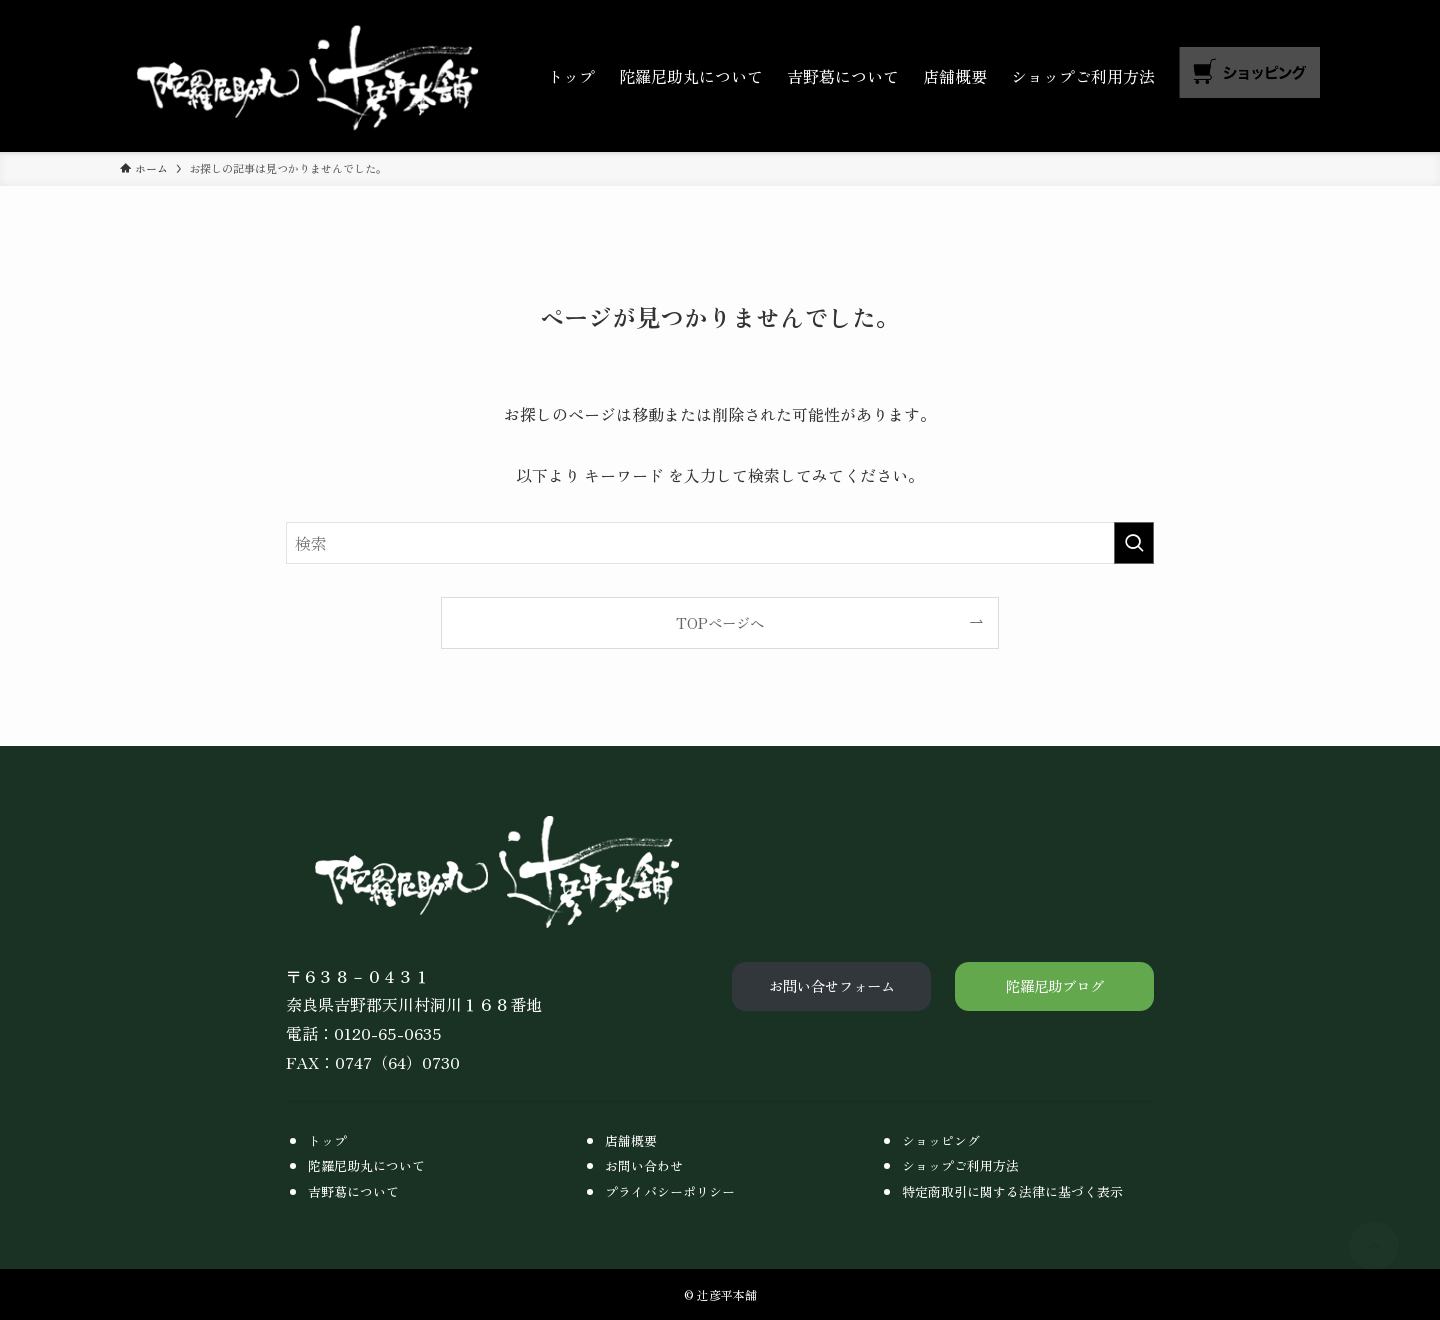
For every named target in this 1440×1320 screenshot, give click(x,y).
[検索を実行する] (1134, 543)
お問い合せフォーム (832, 985)
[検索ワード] (720, 543)
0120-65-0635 (388, 1033)
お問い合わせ (644, 1165)
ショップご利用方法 (960, 1165)
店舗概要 (631, 1140)
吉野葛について (353, 1191)
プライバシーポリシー (670, 1191)
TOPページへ (720, 622)
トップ (327, 1140)
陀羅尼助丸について (366, 1165)
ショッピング (941, 1140)
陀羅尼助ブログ (1055, 985)
